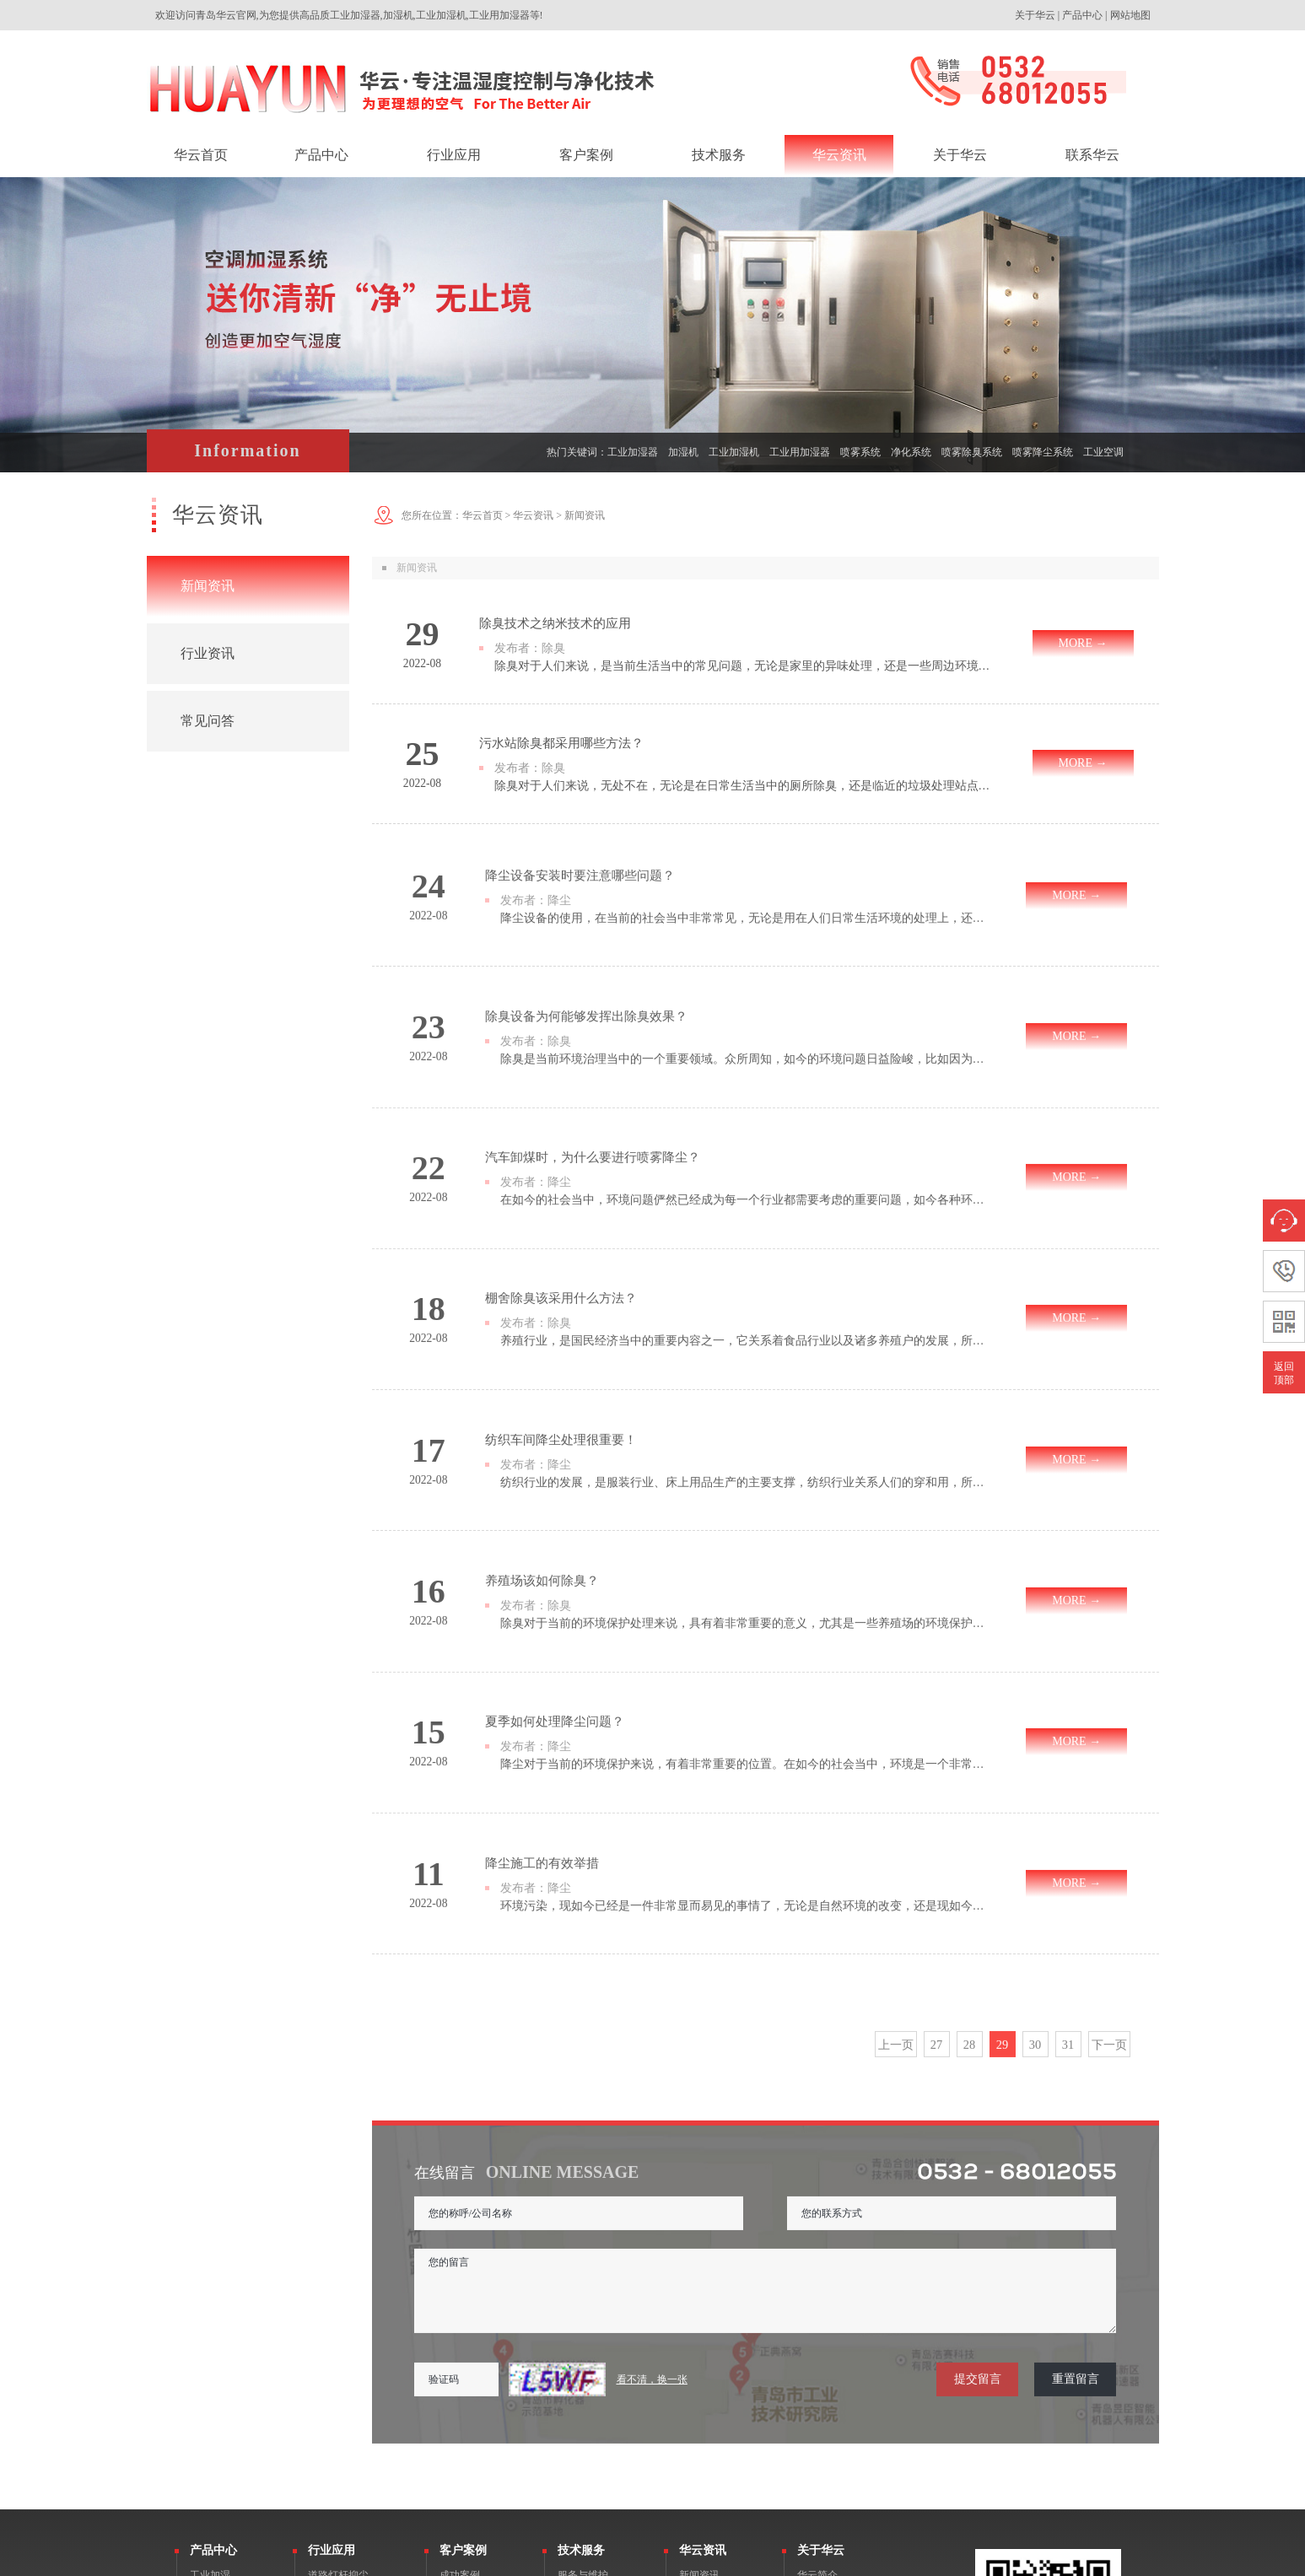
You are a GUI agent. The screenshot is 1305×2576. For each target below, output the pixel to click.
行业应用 (331, 2307)
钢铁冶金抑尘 (338, 2352)
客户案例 (463, 2307)
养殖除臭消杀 (338, 2494)
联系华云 (817, 2393)
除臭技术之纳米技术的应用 (550, 623)
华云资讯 (533, 515)
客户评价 (459, 2373)
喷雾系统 (860, 452)
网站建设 (1090, 2562)
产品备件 (578, 2373)
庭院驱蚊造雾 (338, 2474)
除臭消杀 (210, 2373)
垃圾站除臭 (333, 2433)
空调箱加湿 (333, 2413)
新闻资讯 (208, 586)
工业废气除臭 (338, 2393)
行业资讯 (208, 653)
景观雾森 (210, 2393)
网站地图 (1130, 15)
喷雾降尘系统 (1042, 452)
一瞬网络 (1139, 2562)
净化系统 (911, 452)
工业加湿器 (632, 452)
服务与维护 (583, 2332)
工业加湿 (210, 2332)
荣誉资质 (817, 2373)
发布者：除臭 (524, 648)
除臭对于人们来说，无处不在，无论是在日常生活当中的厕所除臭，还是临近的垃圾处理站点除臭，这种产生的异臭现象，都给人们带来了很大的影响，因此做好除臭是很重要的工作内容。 (744, 785)
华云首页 (482, 515)
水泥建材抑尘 (338, 2454)
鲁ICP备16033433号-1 (451, 2562)
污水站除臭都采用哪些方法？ (556, 743)
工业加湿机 (734, 452)
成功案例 (459, 2332)
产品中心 (1082, 15)
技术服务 (581, 2307)
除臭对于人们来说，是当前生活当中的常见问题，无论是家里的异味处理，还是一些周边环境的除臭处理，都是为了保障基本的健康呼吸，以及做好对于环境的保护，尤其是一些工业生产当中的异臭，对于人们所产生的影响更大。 (744, 665)
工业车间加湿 (338, 2373)
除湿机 (205, 2413)
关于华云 (1035, 15)
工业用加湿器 (799, 452)
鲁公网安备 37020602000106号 (568, 2562)
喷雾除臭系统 (971, 452)
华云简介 (817, 2332)
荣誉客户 (459, 2352)
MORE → (1083, 643)
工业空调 (1103, 452)
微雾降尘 (210, 2352)
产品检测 (578, 2352)
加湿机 (683, 452)
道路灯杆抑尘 (338, 2332)
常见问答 (208, 721)
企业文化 (817, 2352)
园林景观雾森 (338, 2514)
